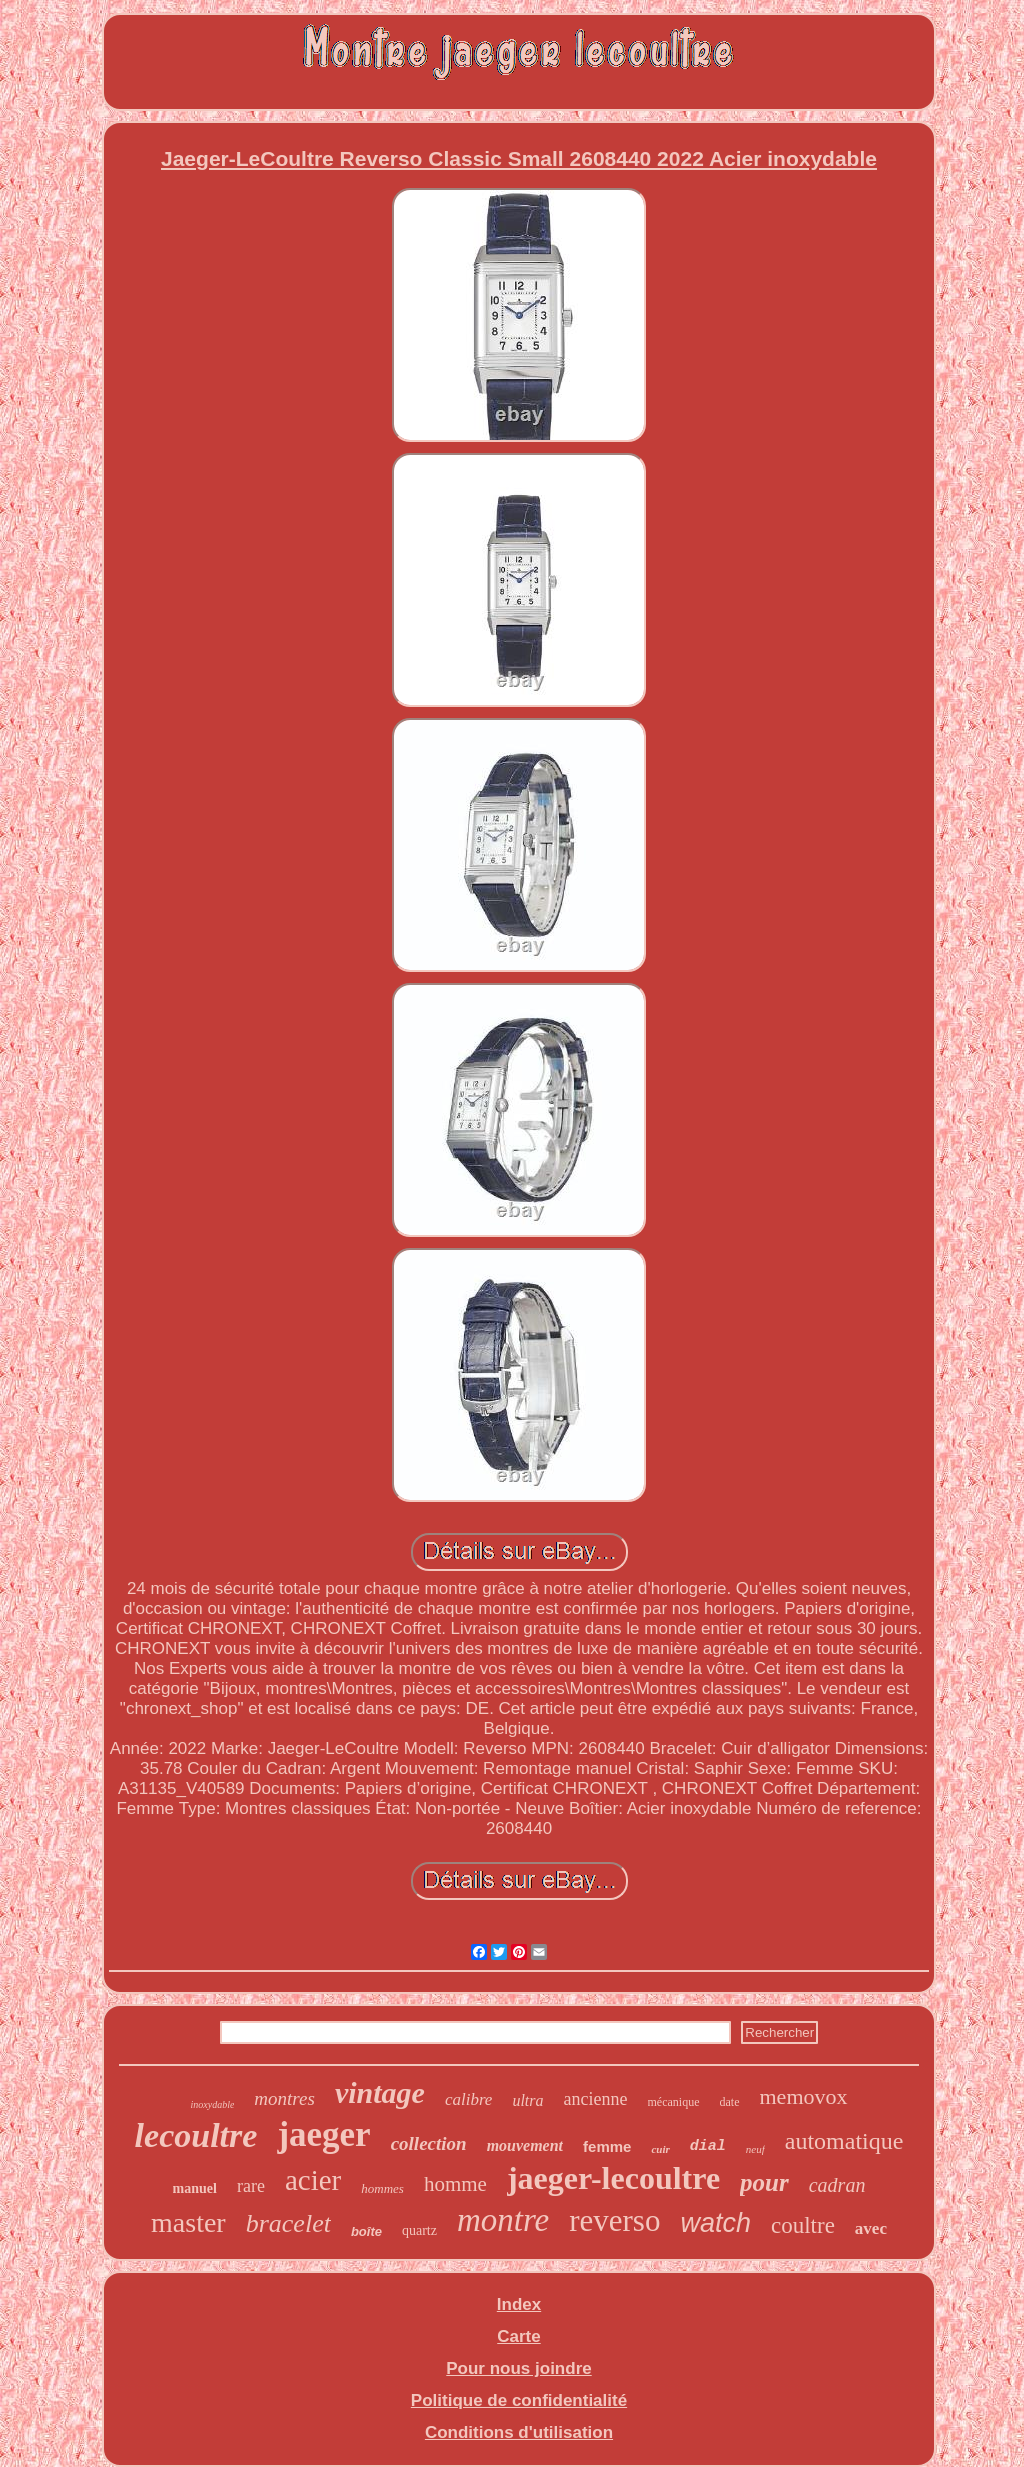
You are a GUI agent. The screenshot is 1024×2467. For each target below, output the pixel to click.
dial (708, 2146)
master (188, 2222)
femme (607, 2146)
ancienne (596, 2099)
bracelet (288, 2223)
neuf (755, 2149)
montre (503, 2220)
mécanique (674, 2102)
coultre (803, 2225)
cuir (660, 2149)
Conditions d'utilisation (519, 2432)
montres (284, 2098)
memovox (804, 2096)
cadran (837, 2185)
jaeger (323, 2134)
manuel (195, 2188)
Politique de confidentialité (519, 2400)
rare (251, 2186)
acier (313, 2180)
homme (455, 2184)
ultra (527, 2100)
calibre (469, 2099)
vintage (380, 2092)
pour (764, 2182)
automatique (844, 2141)
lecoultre (196, 2135)
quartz (419, 2230)
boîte (366, 2231)
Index (519, 2304)
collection (429, 2143)
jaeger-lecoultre (613, 2178)
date (730, 2102)
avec (871, 2228)
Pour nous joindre (518, 2368)
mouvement (525, 2145)
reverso (614, 2220)
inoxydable (212, 2104)
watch (715, 2223)
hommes (382, 2188)
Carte (518, 2336)
